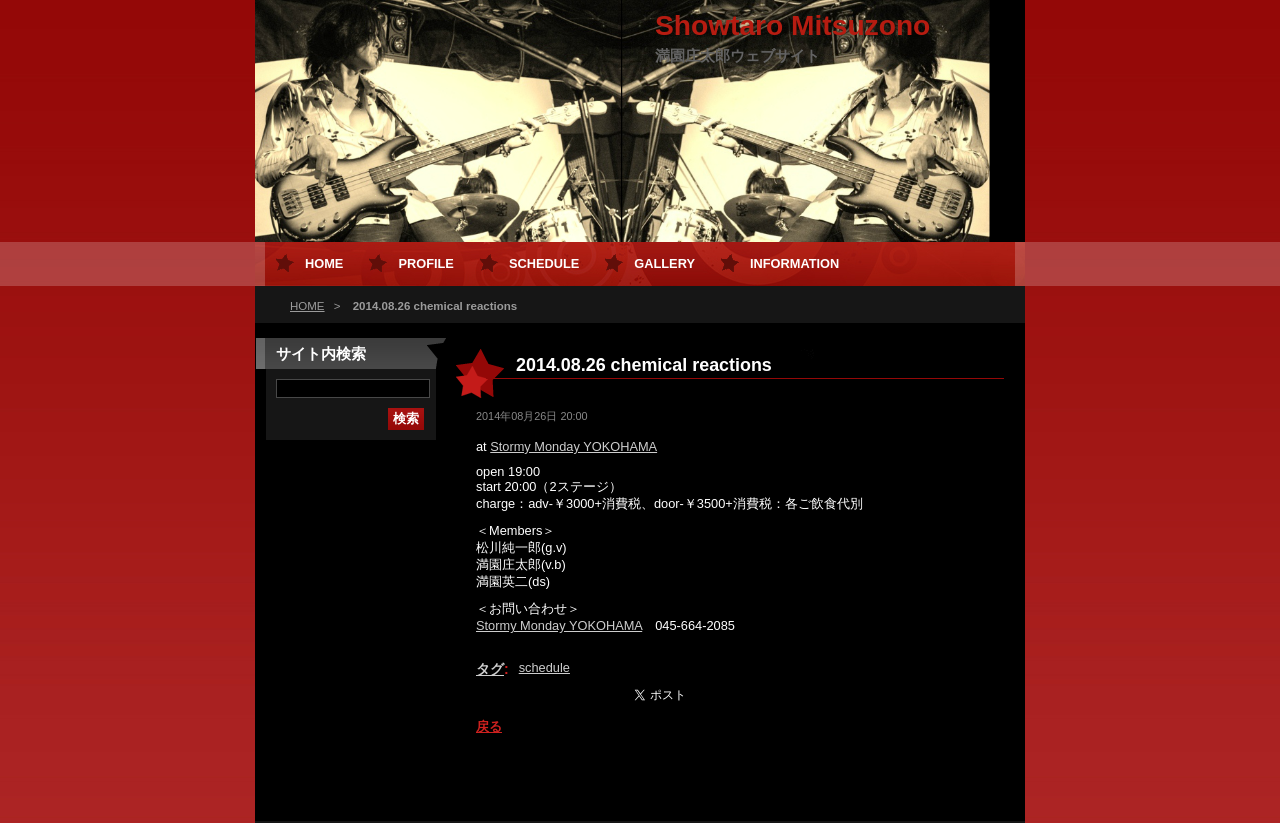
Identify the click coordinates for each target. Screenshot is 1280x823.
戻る (489, 726)
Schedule (544, 263)
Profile (425, 263)
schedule (544, 667)
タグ (490, 669)
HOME (307, 306)
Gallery (664, 263)
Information (794, 263)
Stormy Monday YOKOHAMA (573, 446)
